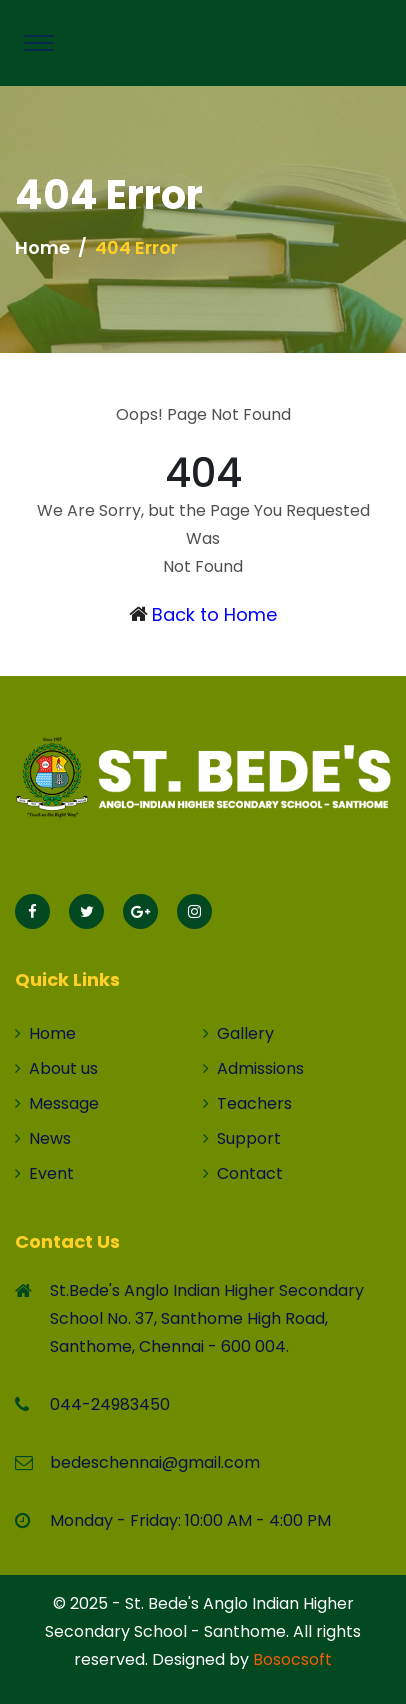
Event (44, 1173)
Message (57, 1103)
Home (42, 247)
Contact (243, 1173)
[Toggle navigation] (39, 43)
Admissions (253, 1068)
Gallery (238, 1033)
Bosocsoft (292, 1659)
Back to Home (214, 614)
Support (242, 1138)
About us (56, 1068)
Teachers (247, 1103)
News (43, 1138)
